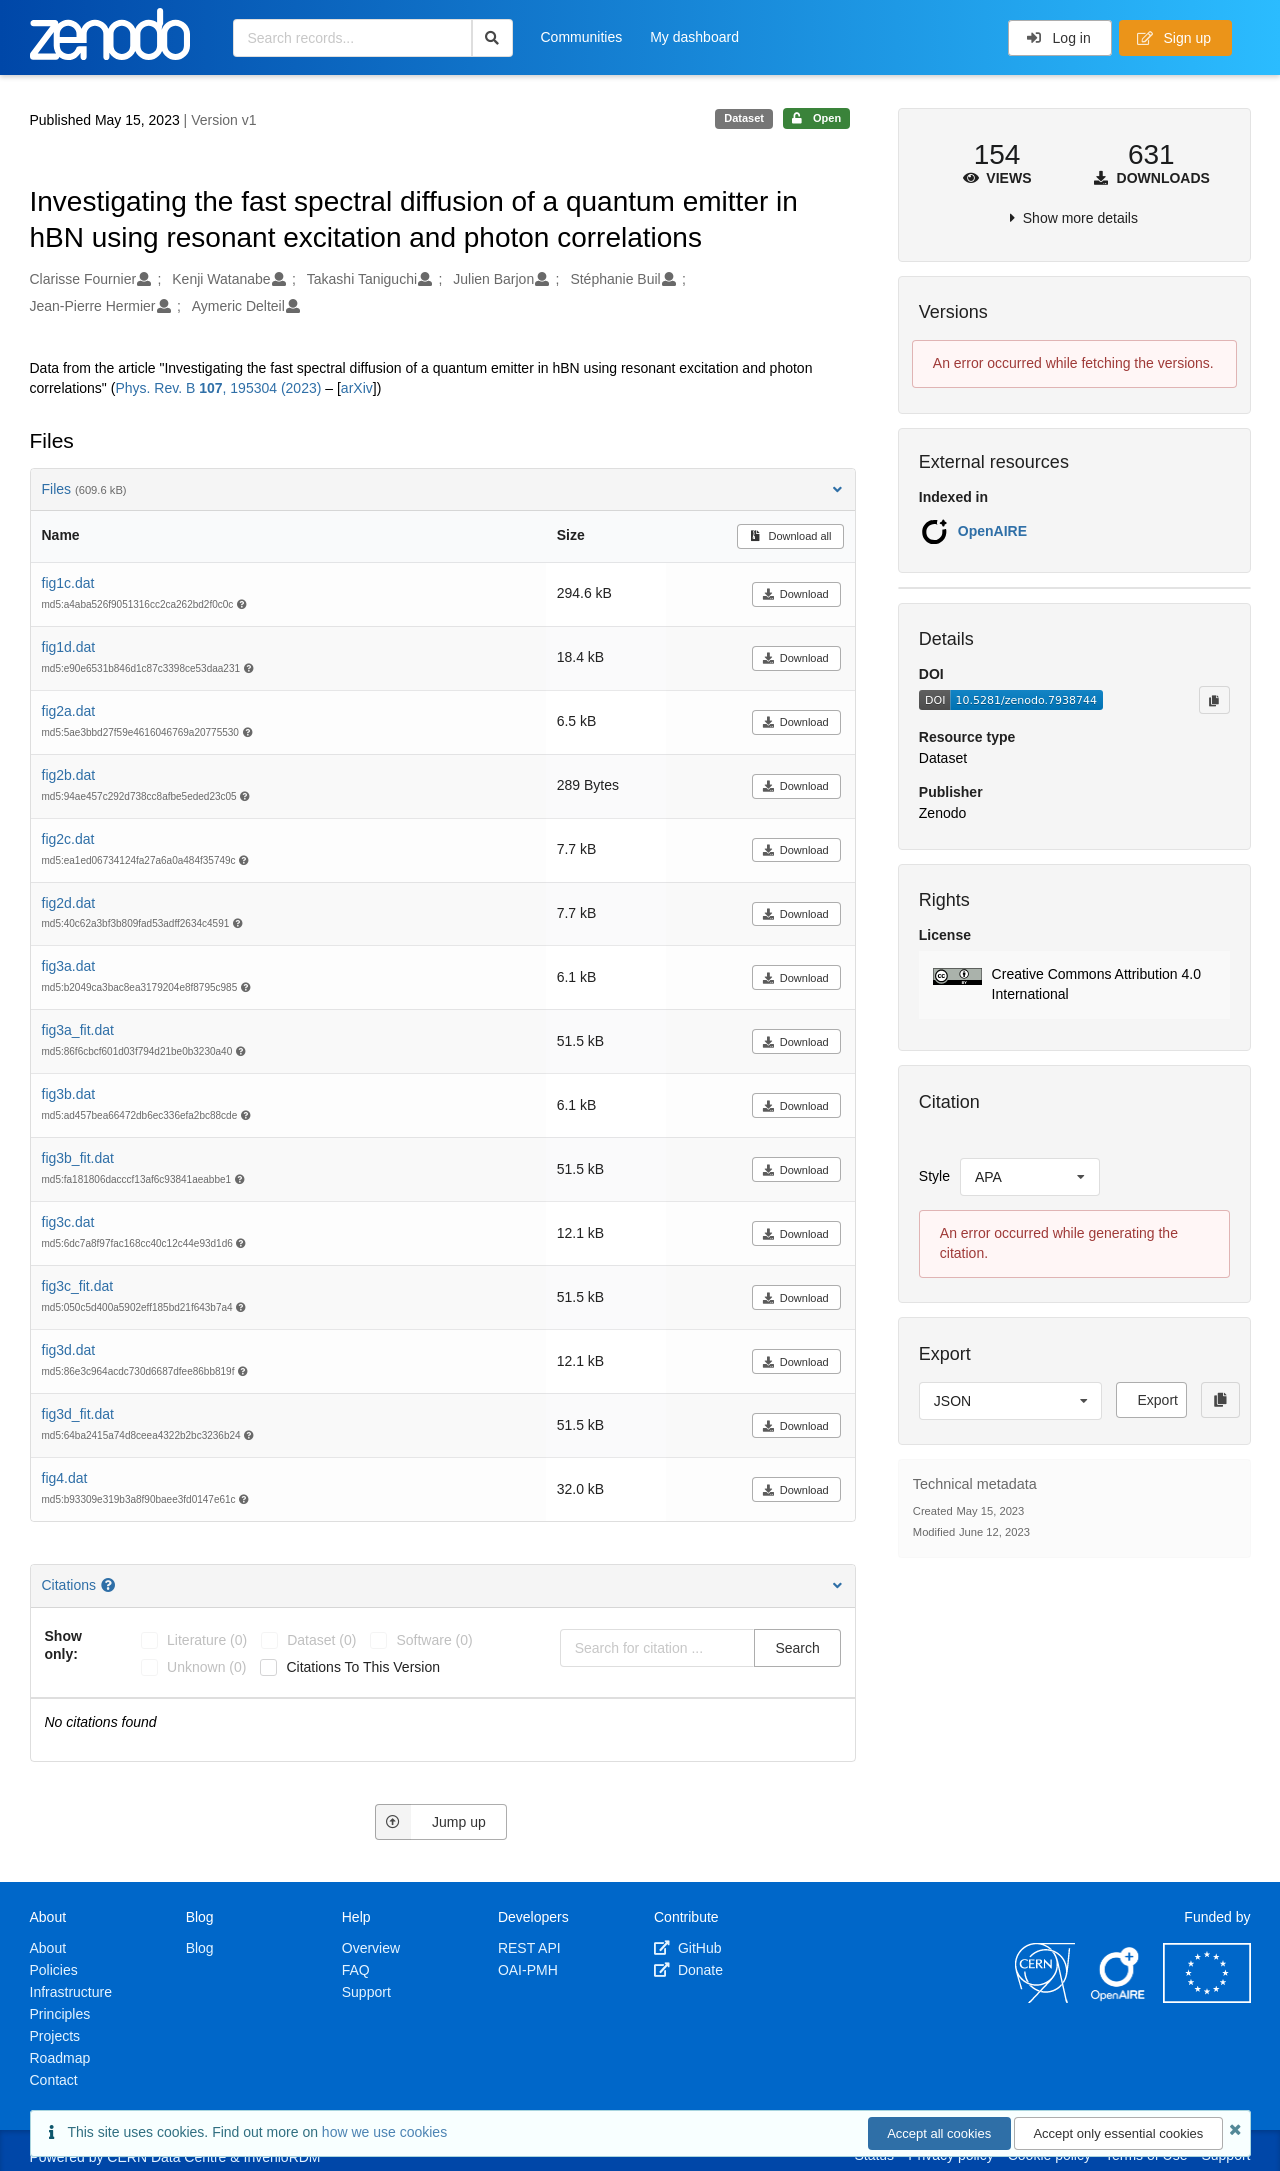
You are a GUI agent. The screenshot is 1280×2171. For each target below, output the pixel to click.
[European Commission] (1207, 1998)
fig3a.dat (69, 966)
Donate (688, 1970)
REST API (529, 1948)
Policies (54, 1970)
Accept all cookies (939, 2133)
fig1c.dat (68, 583)
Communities (582, 37)
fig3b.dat (69, 1094)
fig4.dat (65, 1478)
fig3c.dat (68, 1222)
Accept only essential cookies (1118, 2133)
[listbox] (1030, 1177)
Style (934, 1176)
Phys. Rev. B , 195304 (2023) (218, 388)
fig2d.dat (69, 903)
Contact (54, 2080)
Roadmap (60, 2058)
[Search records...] (352, 38)
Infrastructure (71, 1992)
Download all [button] (790, 536)
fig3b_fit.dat (78, 1158)
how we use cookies (384, 2132)
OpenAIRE (992, 531)
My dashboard (694, 37)
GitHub (687, 1948)
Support (366, 1992)
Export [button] (1157, 1400)
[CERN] (1045, 1998)
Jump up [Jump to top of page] (430, 1822)
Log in (1058, 38)
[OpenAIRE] (1119, 1998)
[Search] (492, 38)
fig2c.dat (68, 839)
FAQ (356, 1970)
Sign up (1174, 38)
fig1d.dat (69, 647)
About (48, 1948)
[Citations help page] (110, 1585)
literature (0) (207, 1640)
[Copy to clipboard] (1214, 700)
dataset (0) (321, 1640)
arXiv (357, 388)
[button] (1074, 985)
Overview (371, 1948)
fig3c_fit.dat (78, 1286)
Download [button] (795, 594)
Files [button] (443, 489)
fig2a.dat (69, 711)
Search (797, 1648)
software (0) (434, 1640)
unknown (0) (206, 1667)
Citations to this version (363, 1667)
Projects (55, 2036)
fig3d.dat (69, 1350)
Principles (60, 2014)
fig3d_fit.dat (78, 1414)
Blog (200, 1948)
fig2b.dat (69, 775)
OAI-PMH (528, 1970)
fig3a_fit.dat (78, 1030)
